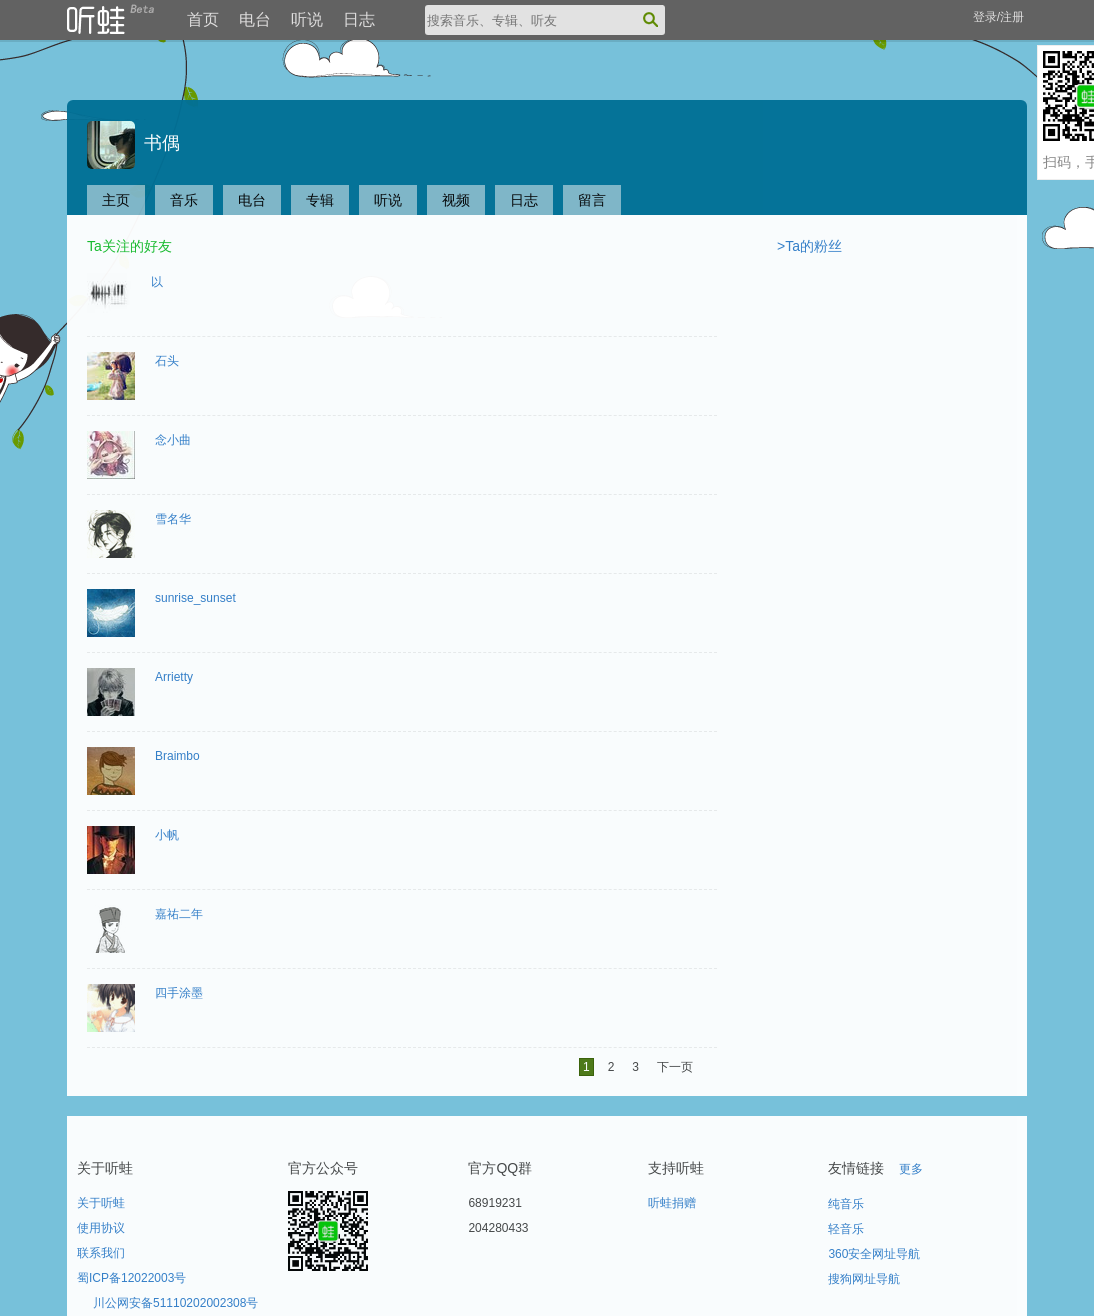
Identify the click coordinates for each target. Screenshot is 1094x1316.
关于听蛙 (101, 1203)
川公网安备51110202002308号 (175, 1303)
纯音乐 (846, 1204)
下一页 (675, 1067)
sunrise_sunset (195, 598)
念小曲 (173, 440)
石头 (167, 361)
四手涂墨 (179, 993)
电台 (255, 19)
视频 (456, 200)
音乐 (184, 200)
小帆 (167, 835)
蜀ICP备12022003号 (131, 1278)
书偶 (133, 143)
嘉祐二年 (179, 914)
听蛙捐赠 (672, 1203)
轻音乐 (846, 1229)
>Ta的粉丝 (809, 246)
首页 (203, 19)
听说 (307, 19)
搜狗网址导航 (864, 1279)
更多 (911, 1169)
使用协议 (101, 1228)
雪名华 (173, 519)
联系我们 (101, 1253)
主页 (116, 200)
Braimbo (177, 756)
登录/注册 (998, 17)
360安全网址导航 (874, 1254)
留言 (592, 200)
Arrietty (174, 677)
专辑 (320, 200)
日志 (359, 19)
